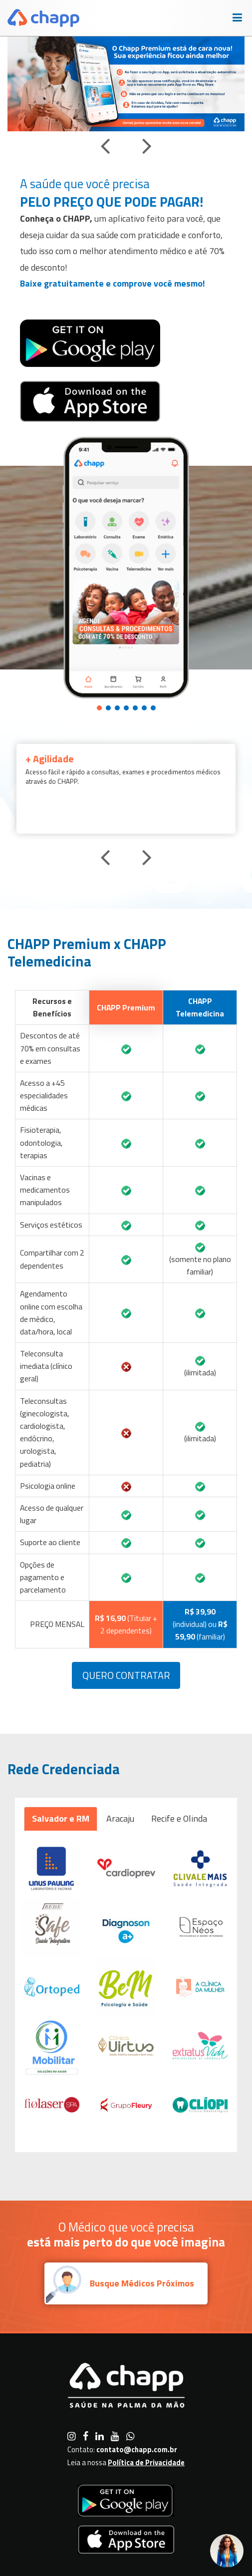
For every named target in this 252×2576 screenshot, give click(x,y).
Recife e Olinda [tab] (179, 1818)
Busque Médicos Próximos (142, 2283)
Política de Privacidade (146, 2462)
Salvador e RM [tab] (60, 1818)
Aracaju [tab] (120, 1818)
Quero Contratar (126, 1675)
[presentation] (105, 145)
